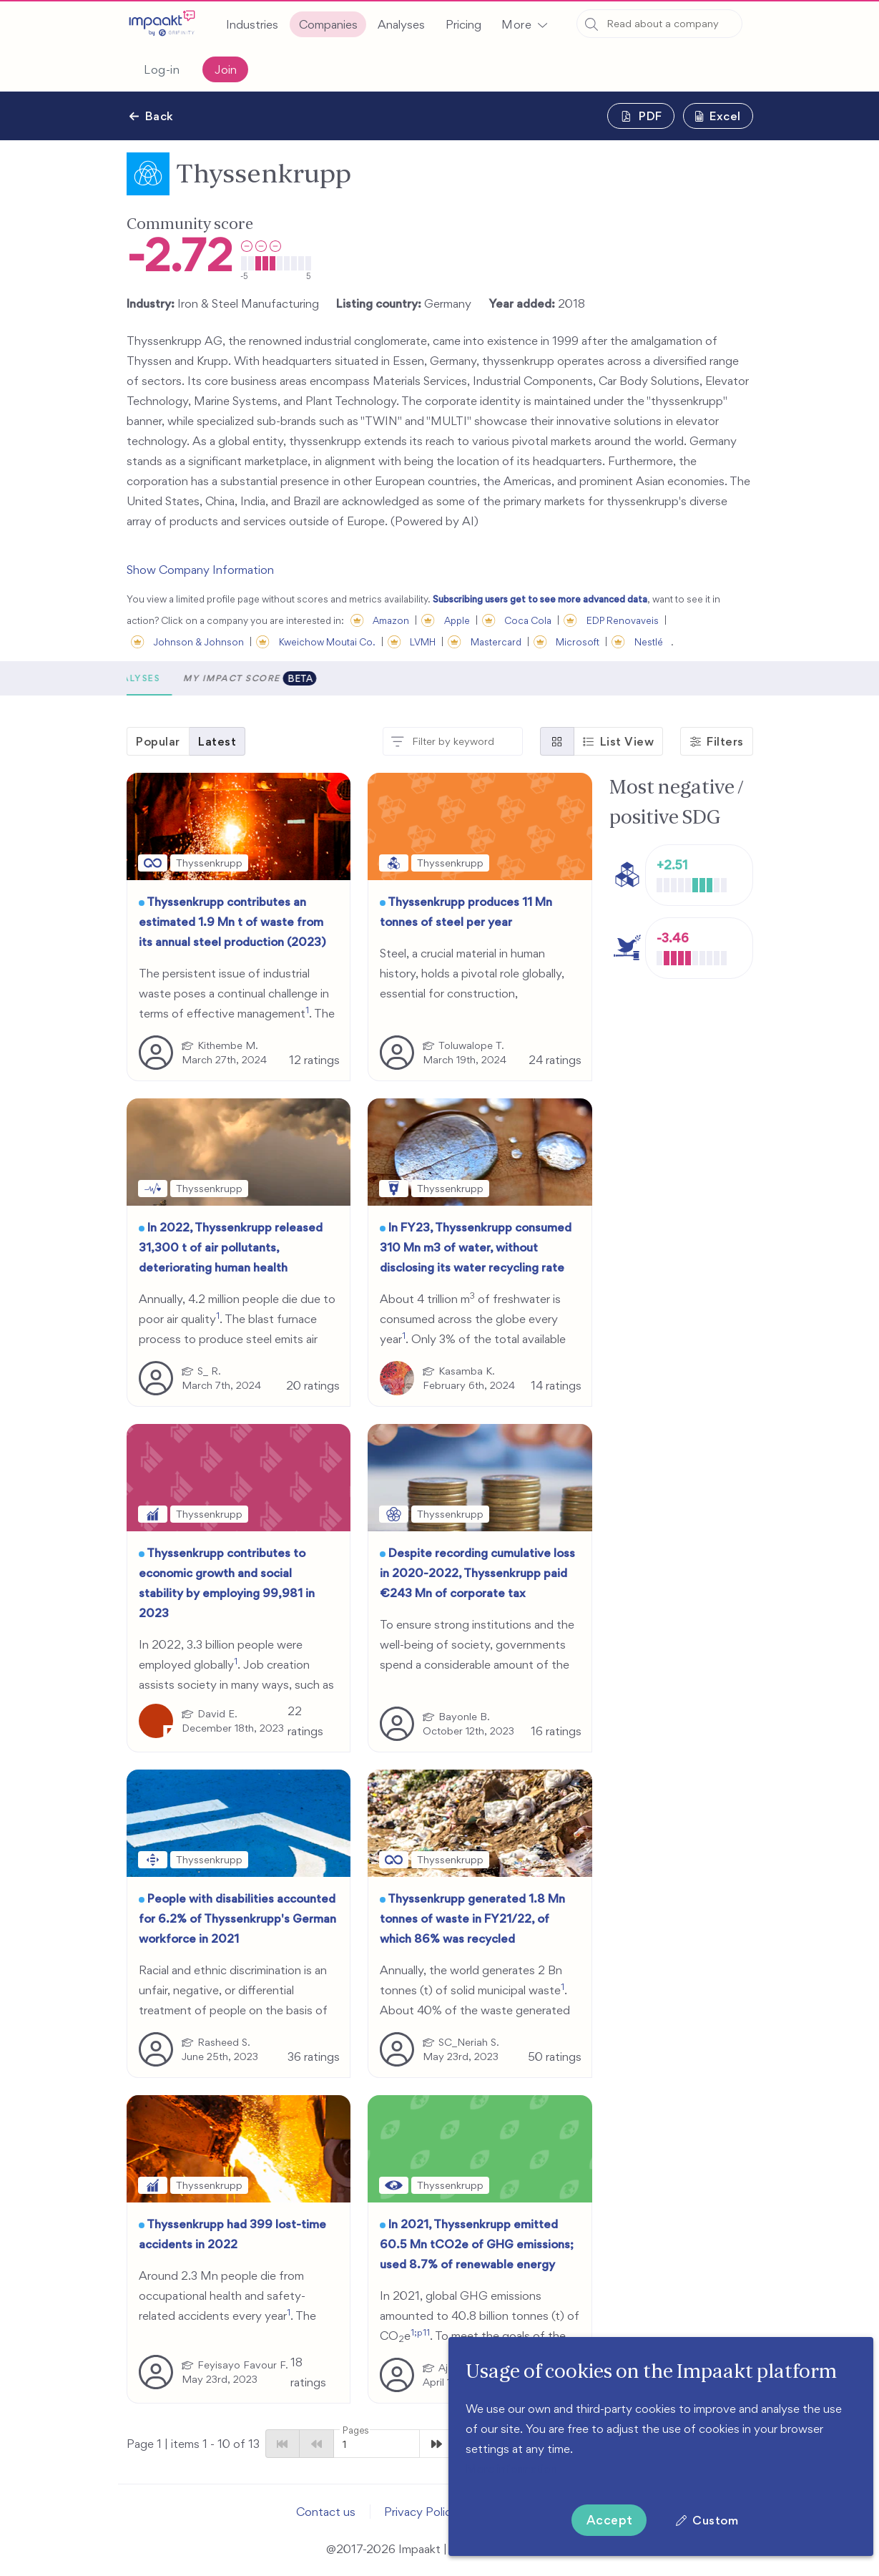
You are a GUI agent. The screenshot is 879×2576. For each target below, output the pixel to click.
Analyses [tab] (297, 678)
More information (511, 2469)
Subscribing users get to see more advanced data (540, 598)
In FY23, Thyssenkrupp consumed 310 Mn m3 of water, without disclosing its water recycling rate (475, 1247)
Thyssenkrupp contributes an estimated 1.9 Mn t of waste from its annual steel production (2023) (232, 922)
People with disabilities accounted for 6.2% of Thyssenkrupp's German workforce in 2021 (237, 1918)
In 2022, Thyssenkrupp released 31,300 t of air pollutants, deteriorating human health (231, 1247)
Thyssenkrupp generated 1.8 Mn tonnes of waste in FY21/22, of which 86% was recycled (472, 1918)
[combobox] (659, 23)
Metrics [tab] (225, 678)
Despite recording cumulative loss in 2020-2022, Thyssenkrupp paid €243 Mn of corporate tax (477, 1573)
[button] (524, 24)
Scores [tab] (159, 678)
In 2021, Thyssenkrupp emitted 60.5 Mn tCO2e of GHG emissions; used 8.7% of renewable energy (477, 2244)
